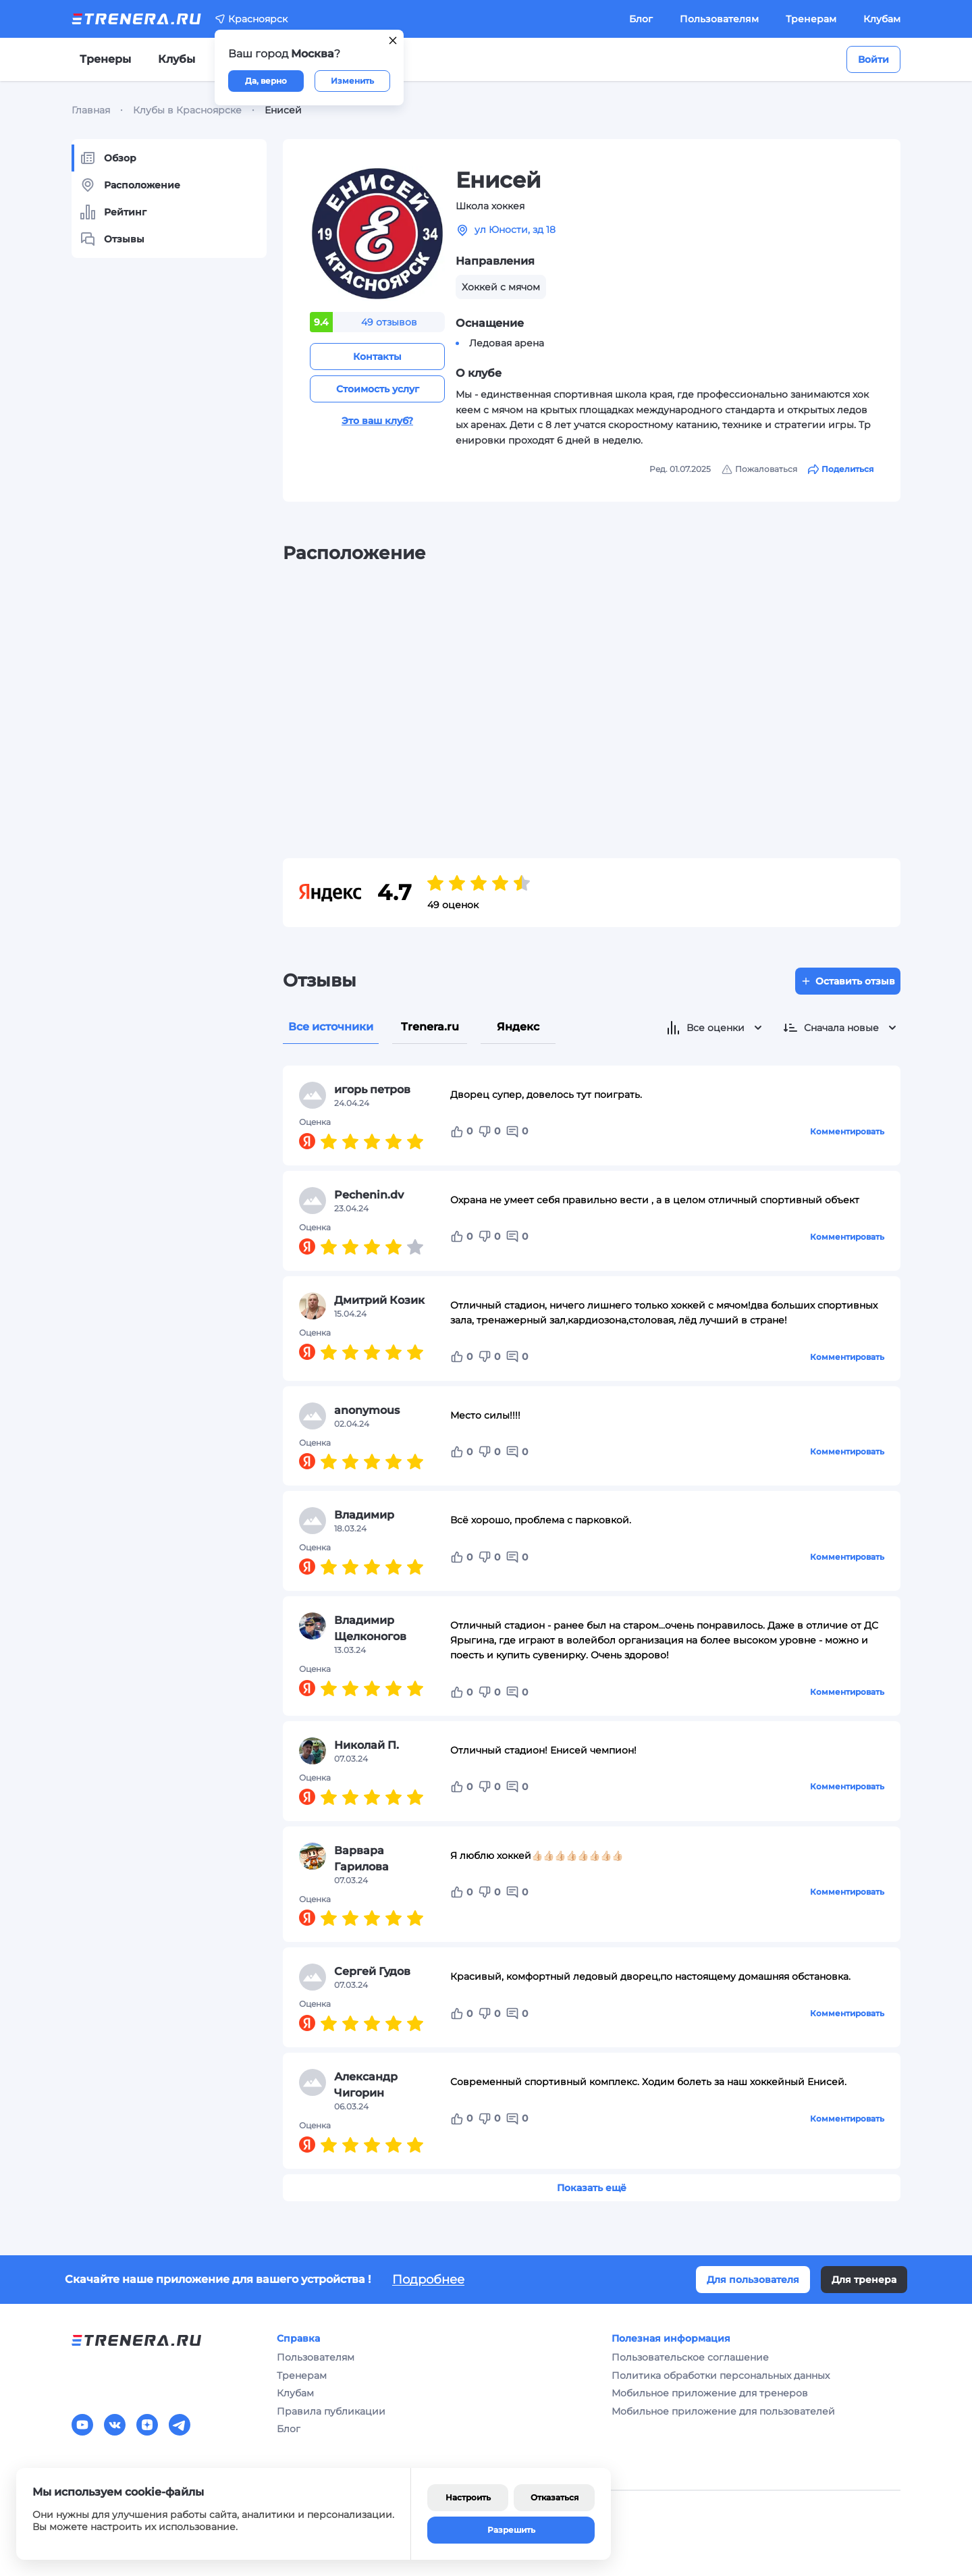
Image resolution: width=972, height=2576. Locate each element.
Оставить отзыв (848, 981)
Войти (873, 59)
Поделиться (840, 469)
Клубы (176, 59)
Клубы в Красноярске (187, 110)
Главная (91, 110)
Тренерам (811, 19)
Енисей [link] (283, 110)
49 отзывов (389, 322)
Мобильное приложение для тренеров (710, 2393)
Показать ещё (591, 2188)
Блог (641, 19)
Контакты (377, 356)
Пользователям (719, 19)
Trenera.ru (430, 1026)
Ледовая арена (506, 343)
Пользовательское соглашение (690, 2357)
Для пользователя (753, 2279)
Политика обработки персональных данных (721, 2375)
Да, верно (266, 81)
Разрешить (511, 2530)
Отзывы (112, 239)
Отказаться (554, 2497)
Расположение (130, 185)
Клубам (881, 19)
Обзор (108, 158)
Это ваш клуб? (377, 421)
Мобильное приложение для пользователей (723, 2411)
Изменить (352, 81)
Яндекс (518, 1026)
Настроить (468, 2497)
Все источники (330, 1026)
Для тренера (864, 2279)
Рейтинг (113, 212)
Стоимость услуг (377, 389)
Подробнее (428, 2279)
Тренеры (105, 59)
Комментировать (847, 1131)
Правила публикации (331, 2411)
